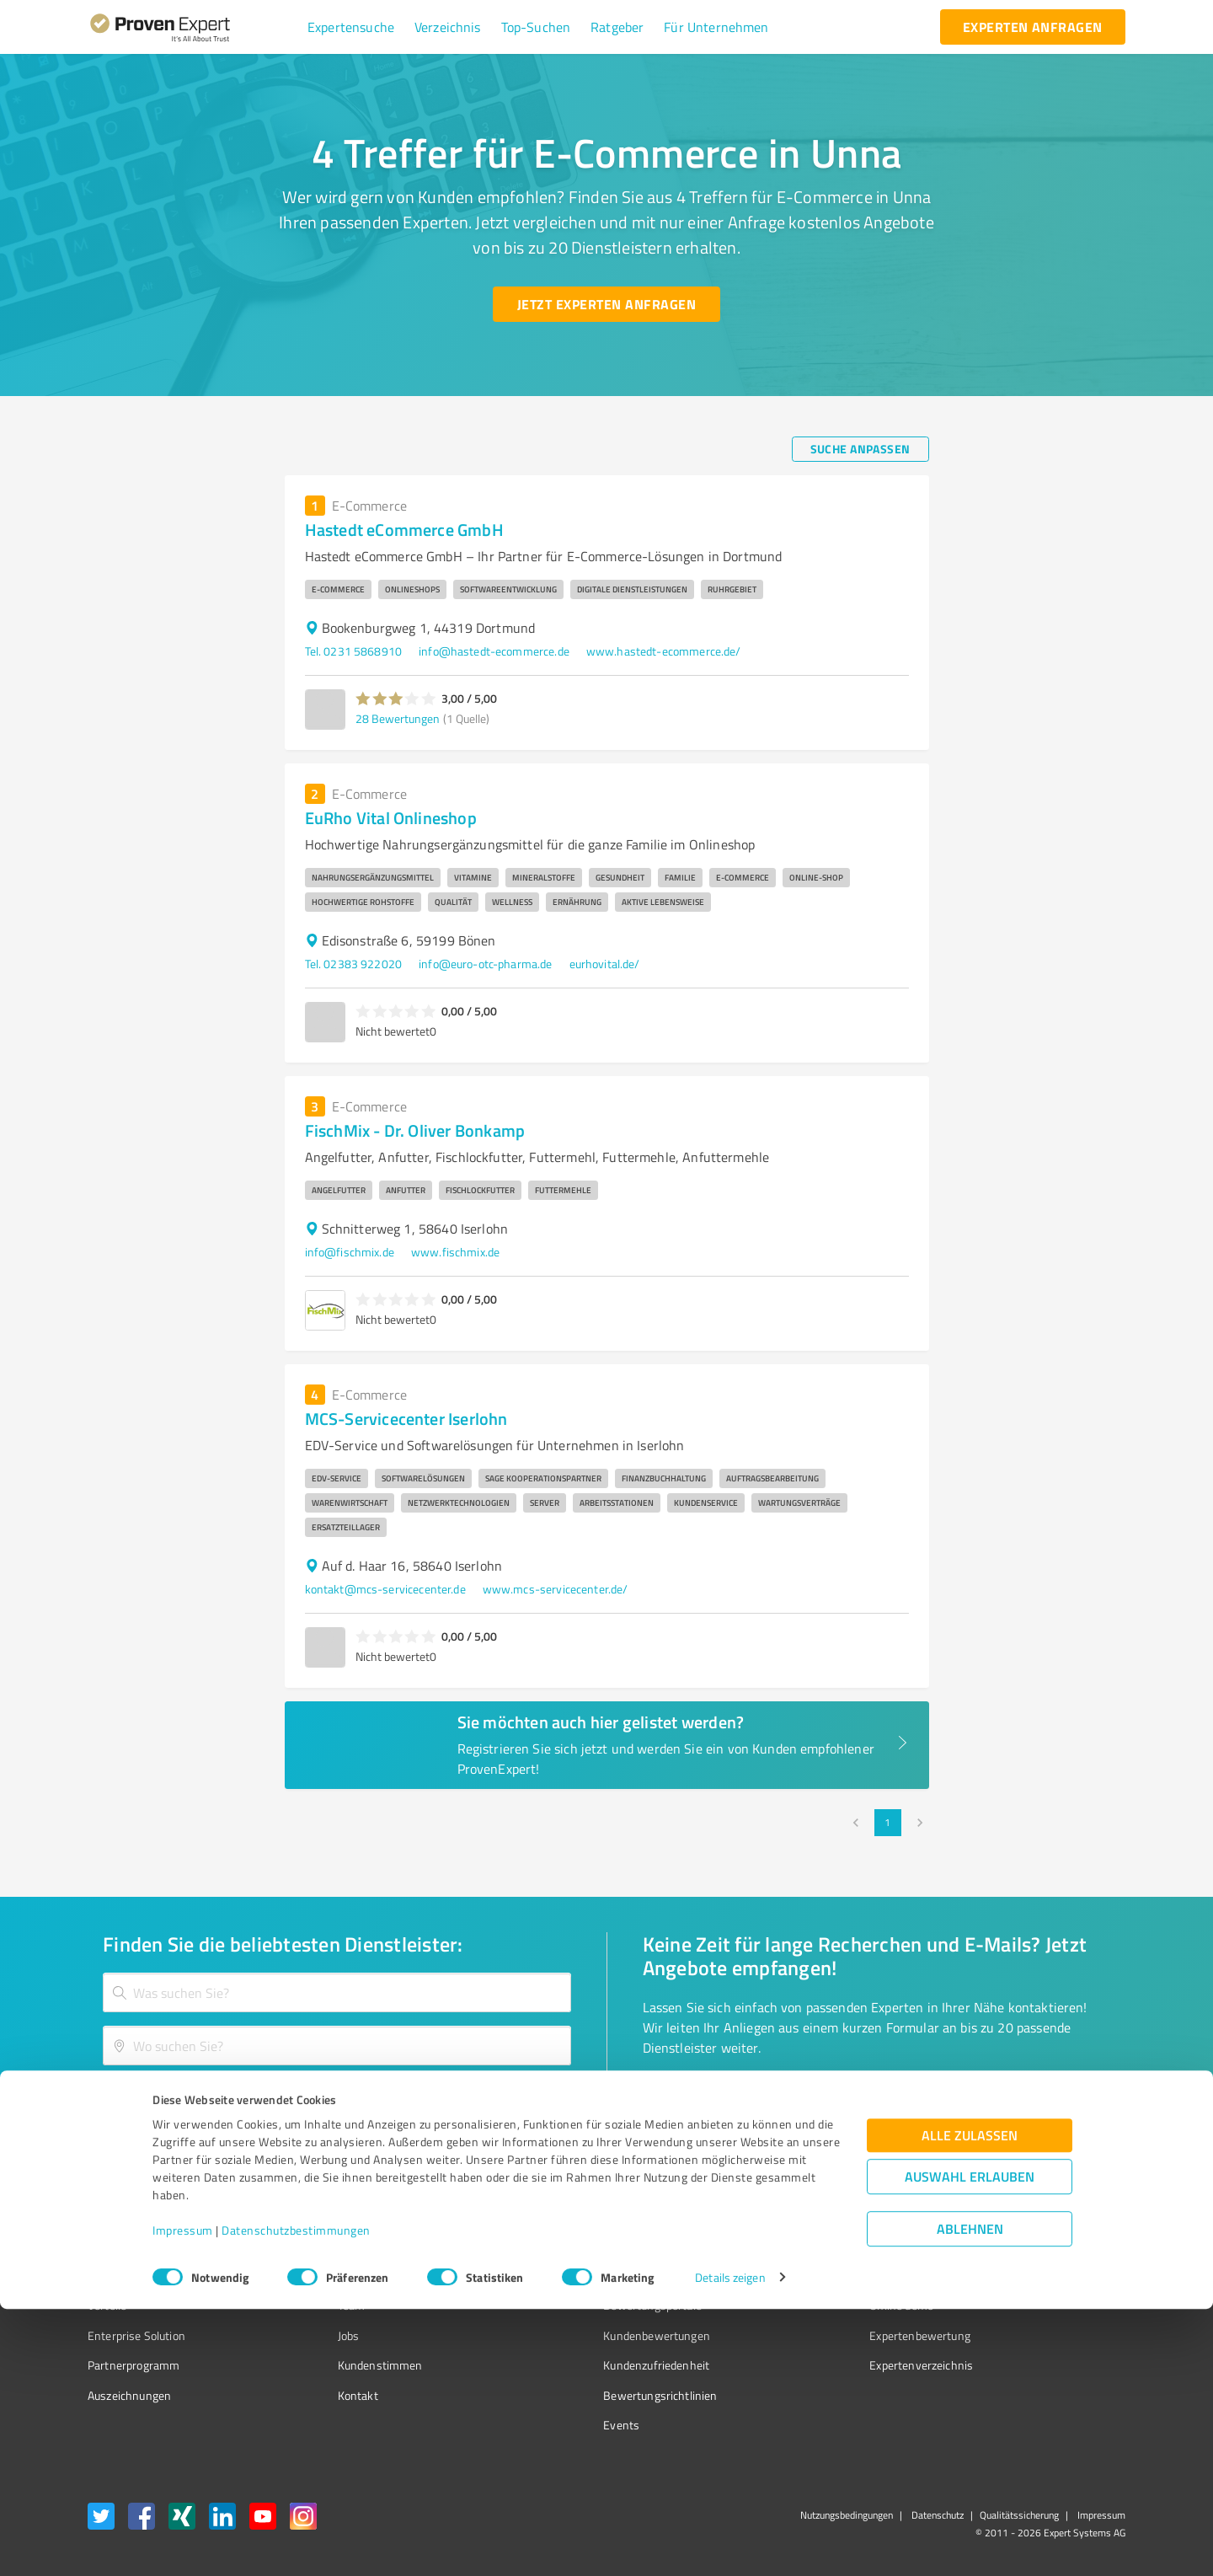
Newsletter (803, 2276)
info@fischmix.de (349, 1252)
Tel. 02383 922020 (354, 964)
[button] (350, 27)
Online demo (807, 2305)
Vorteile (107, 2305)
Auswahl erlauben (969, 2443)
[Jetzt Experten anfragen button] (606, 304)
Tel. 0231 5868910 (354, 651)
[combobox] (337, 1992)
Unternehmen (342, 2276)
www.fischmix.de (455, 1252)
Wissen (559, 2246)
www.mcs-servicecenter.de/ (555, 1589)
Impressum (182, 2497)
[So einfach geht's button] (730, 2100)
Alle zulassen (970, 2402)
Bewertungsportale (589, 2305)
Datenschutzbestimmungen (296, 2497)
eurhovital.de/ (604, 964)
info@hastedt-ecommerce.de (494, 651)
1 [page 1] (887, 1822)
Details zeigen (730, 2544)
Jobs (317, 2335)
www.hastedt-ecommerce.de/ (663, 651)
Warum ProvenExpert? (362, 2246)
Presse (792, 2246)
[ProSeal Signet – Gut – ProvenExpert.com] (1062, 2277)
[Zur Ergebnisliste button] (192, 2100)
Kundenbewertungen (593, 2335)
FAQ (550, 2276)
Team (320, 2305)
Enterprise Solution (136, 2335)
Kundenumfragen (132, 2276)
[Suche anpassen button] (860, 449)
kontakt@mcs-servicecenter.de (385, 1589)
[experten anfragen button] (1032, 27)
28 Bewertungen (397, 718)
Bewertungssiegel (133, 2246)
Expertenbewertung (825, 2335)
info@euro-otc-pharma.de (485, 964)
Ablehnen (970, 2495)
